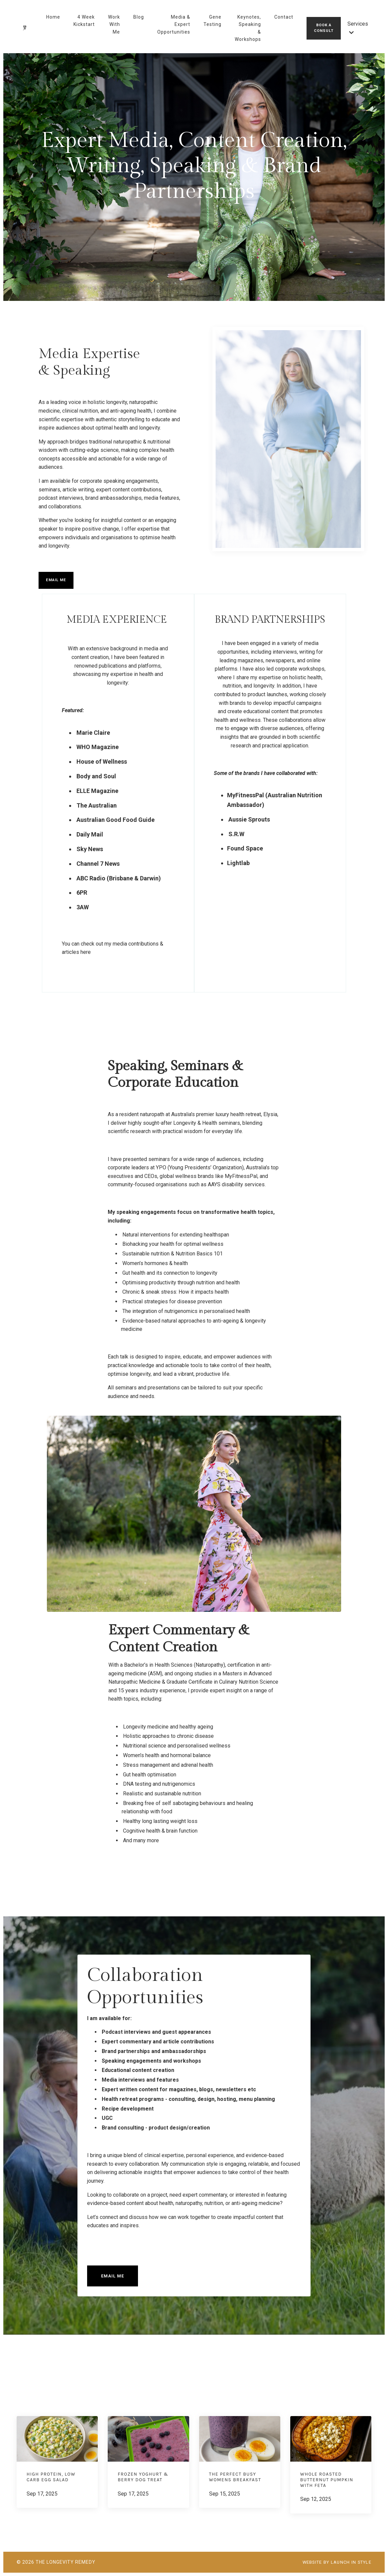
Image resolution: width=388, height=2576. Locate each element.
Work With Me (114, 24)
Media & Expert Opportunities (173, 24)
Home (53, 17)
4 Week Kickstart (84, 20)
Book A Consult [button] (323, 28)
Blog (138, 17)
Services (357, 28)
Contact (283, 17)
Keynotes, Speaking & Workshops (248, 28)
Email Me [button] (56, 580)
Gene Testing (212, 20)
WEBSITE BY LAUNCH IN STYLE (333, 2562)
